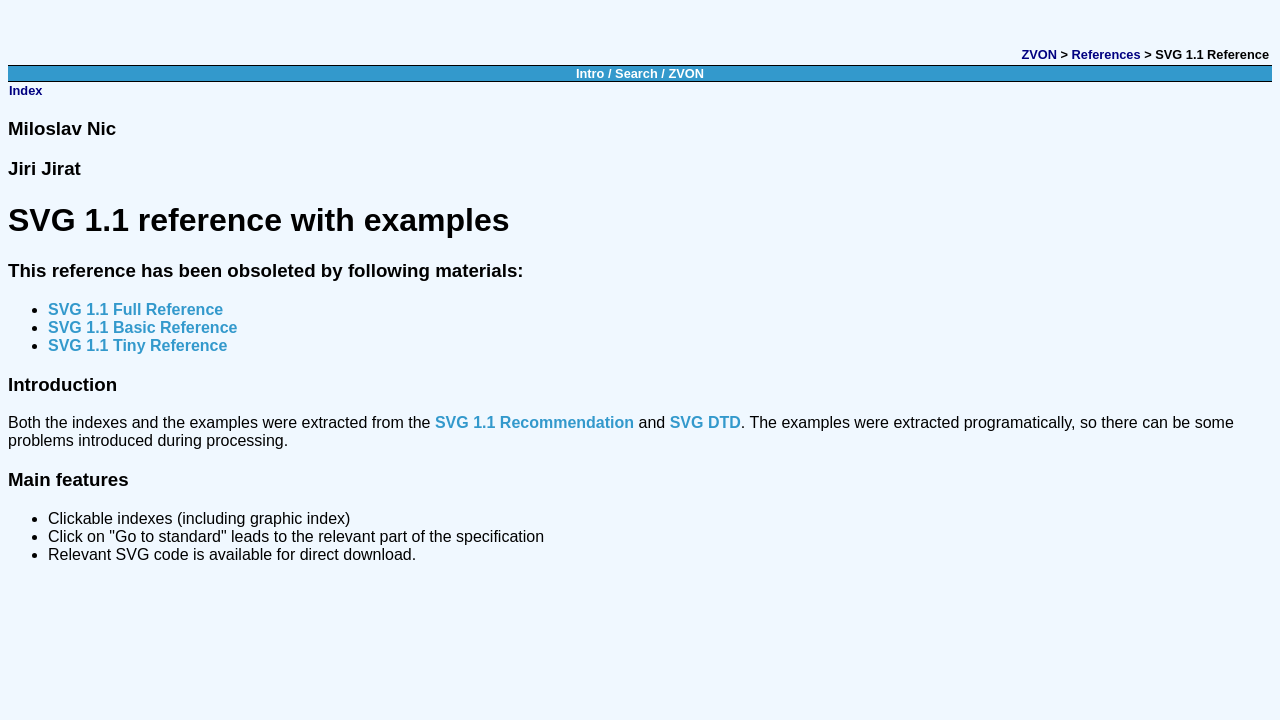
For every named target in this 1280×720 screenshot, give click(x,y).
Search (636, 73)
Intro (590, 73)
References (1106, 54)
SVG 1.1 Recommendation (534, 422)
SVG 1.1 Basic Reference (142, 327)
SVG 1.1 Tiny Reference (137, 345)
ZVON (1039, 54)
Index (25, 90)
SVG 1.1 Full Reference (135, 309)
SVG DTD (705, 422)
